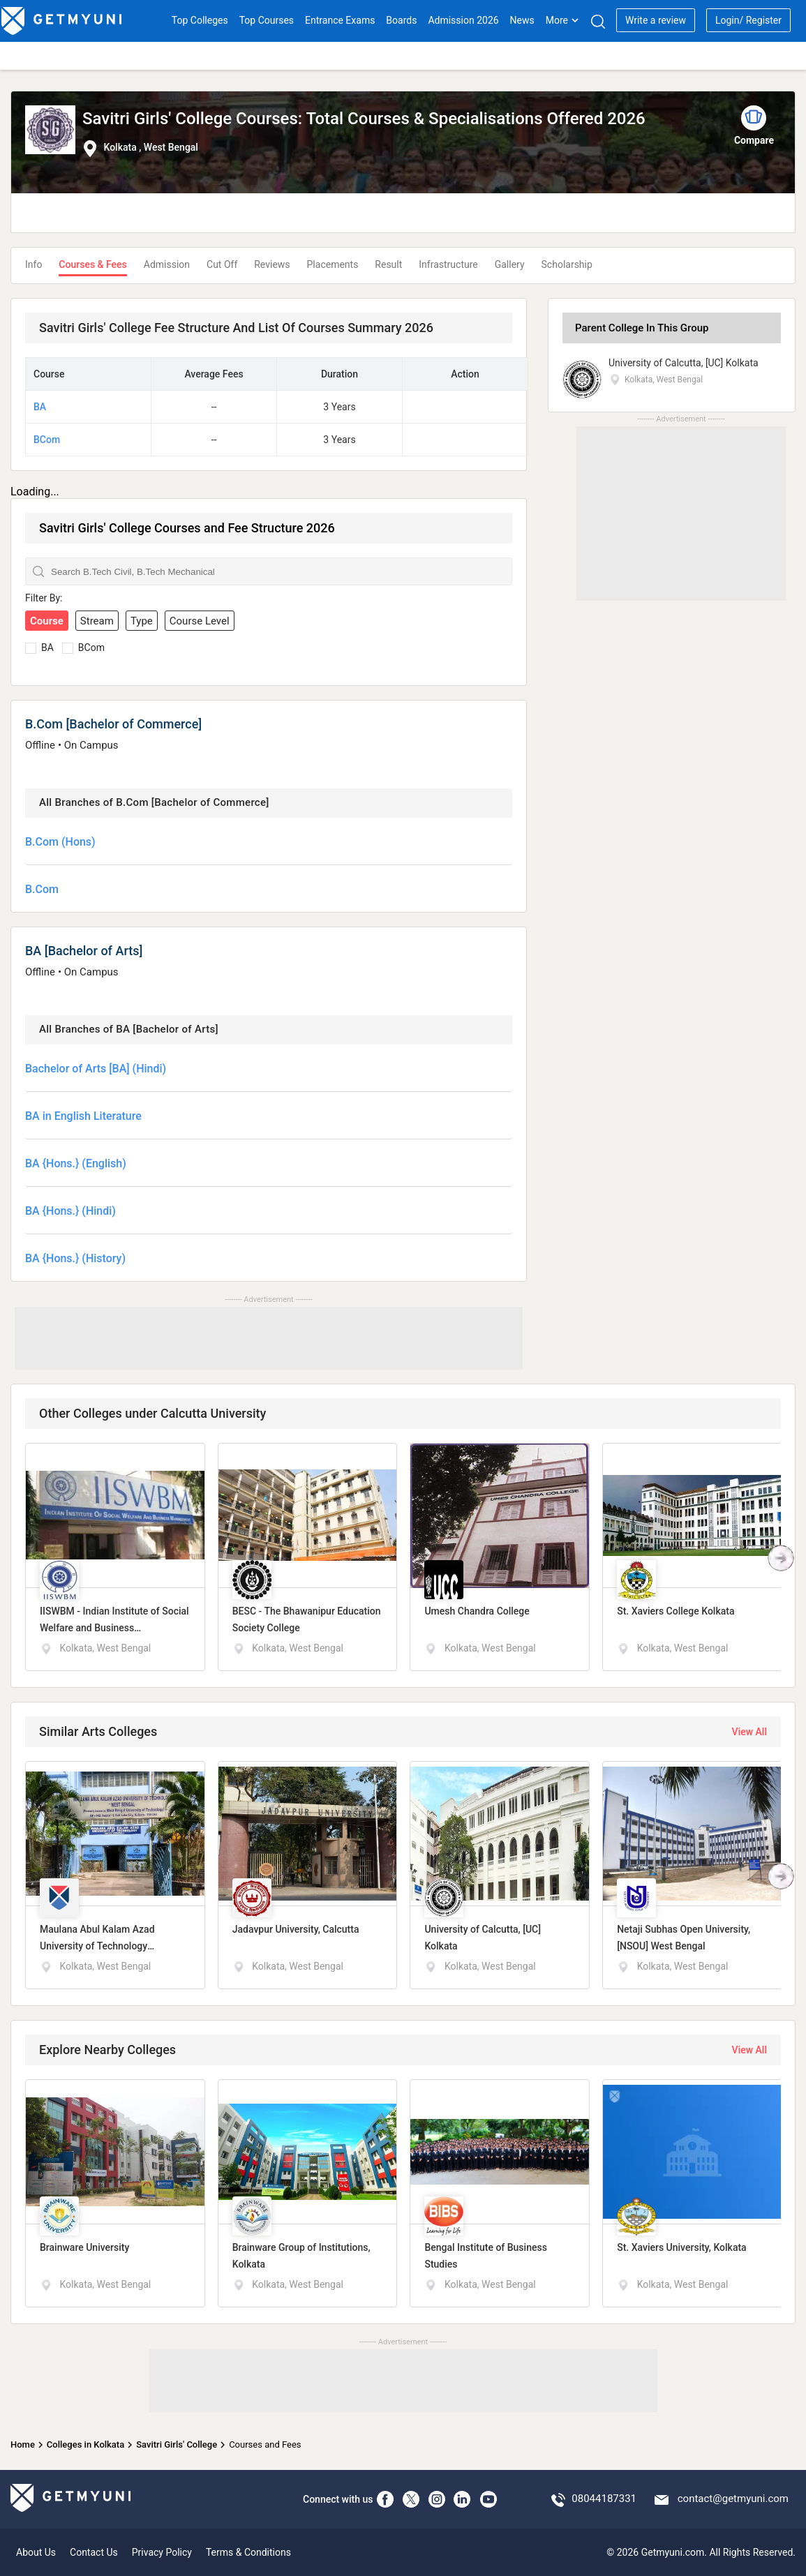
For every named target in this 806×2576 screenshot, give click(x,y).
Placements (333, 264)
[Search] (597, 21)
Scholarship (567, 264)
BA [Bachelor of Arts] (83, 950)
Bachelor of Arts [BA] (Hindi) (95, 1068)
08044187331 (604, 2498)
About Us (36, 2552)
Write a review (655, 20)
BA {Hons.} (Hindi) (70, 1211)
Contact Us (94, 2552)
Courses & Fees (92, 264)
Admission (167, 264)
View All (749, 1731)
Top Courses (266, 20)
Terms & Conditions (248, 2552)
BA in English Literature (83, 1116)
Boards (401, 20)
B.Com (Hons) (60, 841)
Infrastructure (448, 264)
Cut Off (222, 264)
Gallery (510, 264)
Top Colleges (200, 20)
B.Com (42, 889)
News (522, 20)
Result (388, 264)
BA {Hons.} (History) (75, 1258)
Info (33, 264)
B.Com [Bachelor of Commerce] (113, 724)
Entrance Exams (340, 20)
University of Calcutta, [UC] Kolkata (684, 362)
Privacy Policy (162, 2552)
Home (22, 2444)
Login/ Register (748, 20)
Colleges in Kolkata (85, 2444)
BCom (46, 439)
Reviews (272, 264)
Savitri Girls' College (176, 2444)
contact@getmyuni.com (733, 2498)
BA (39, 406)
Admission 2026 (463, 20)
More (562, 20)
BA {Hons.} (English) (75, 1163)
